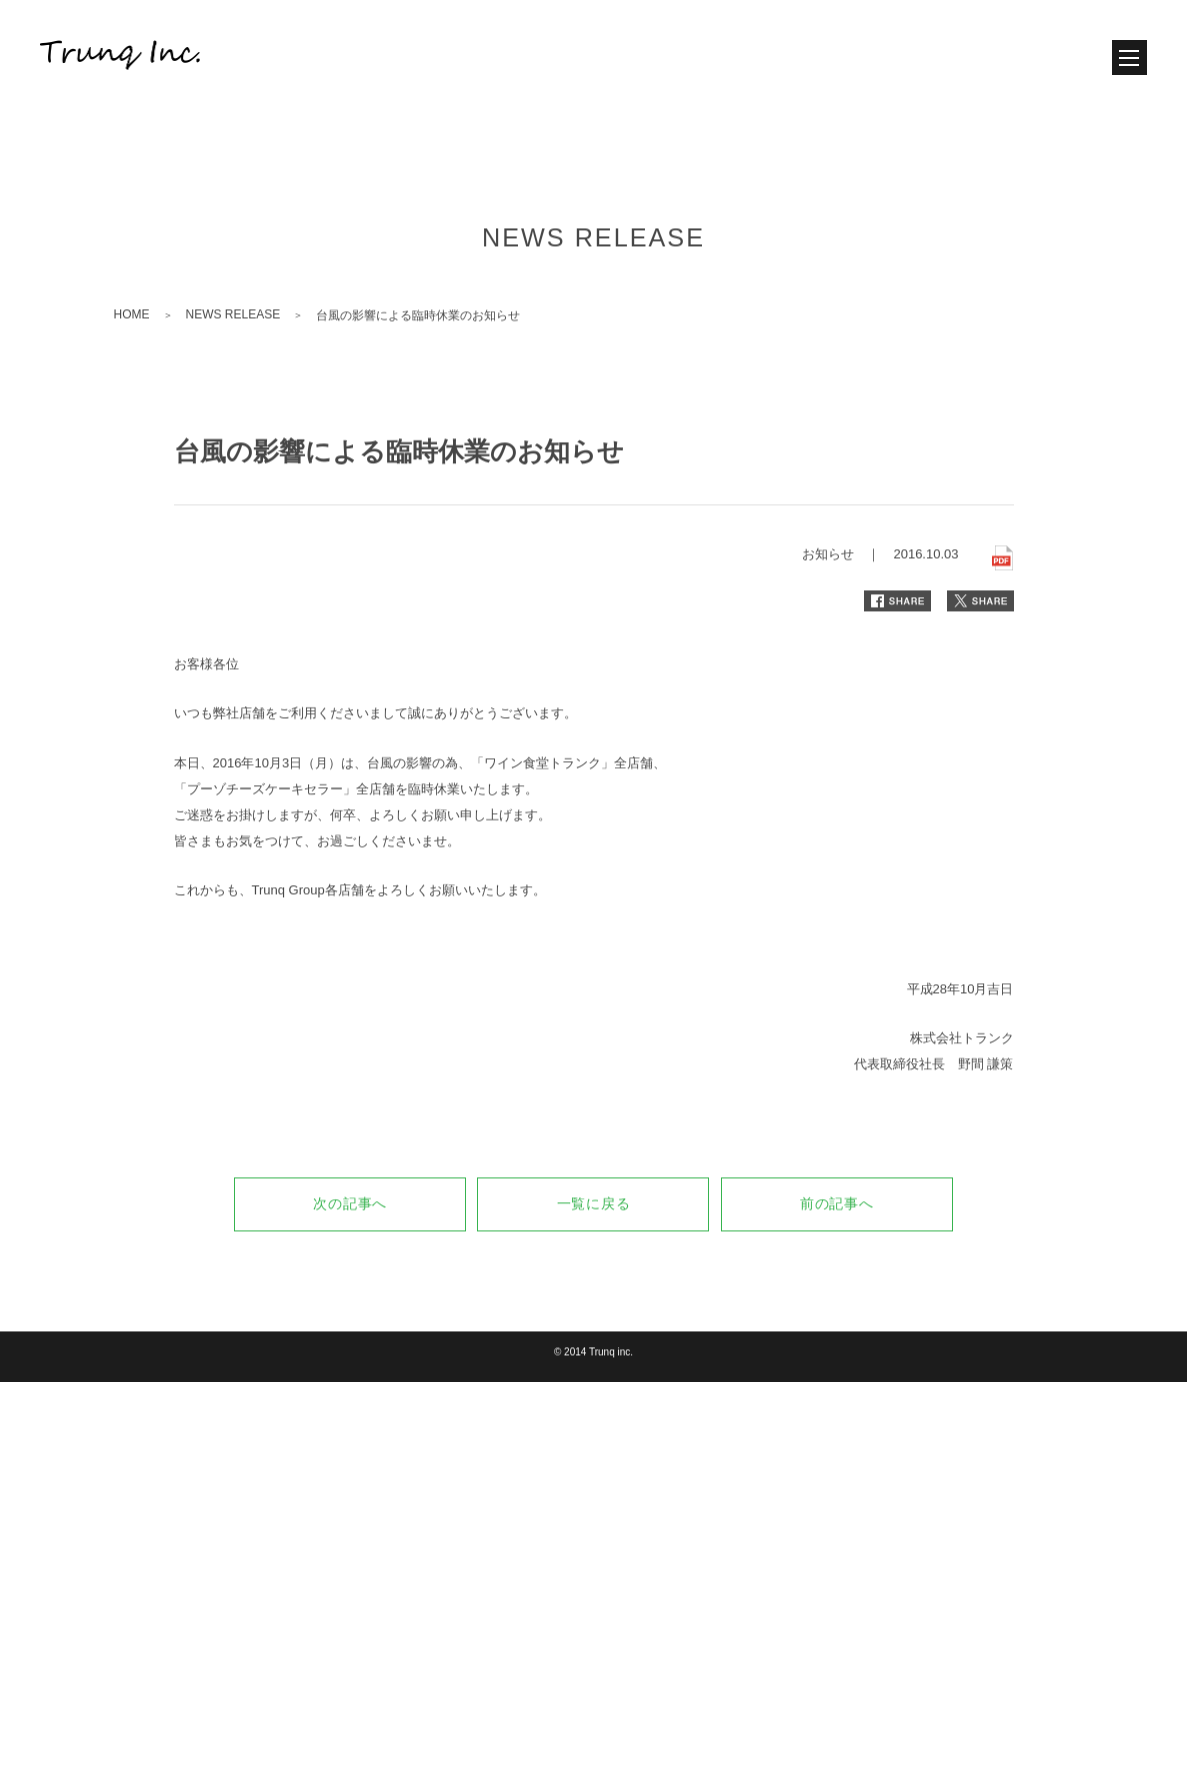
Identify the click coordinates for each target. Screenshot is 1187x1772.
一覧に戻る (594, 1282)
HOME (132, 393)
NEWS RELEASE (233, 393)
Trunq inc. (611, 1430)
